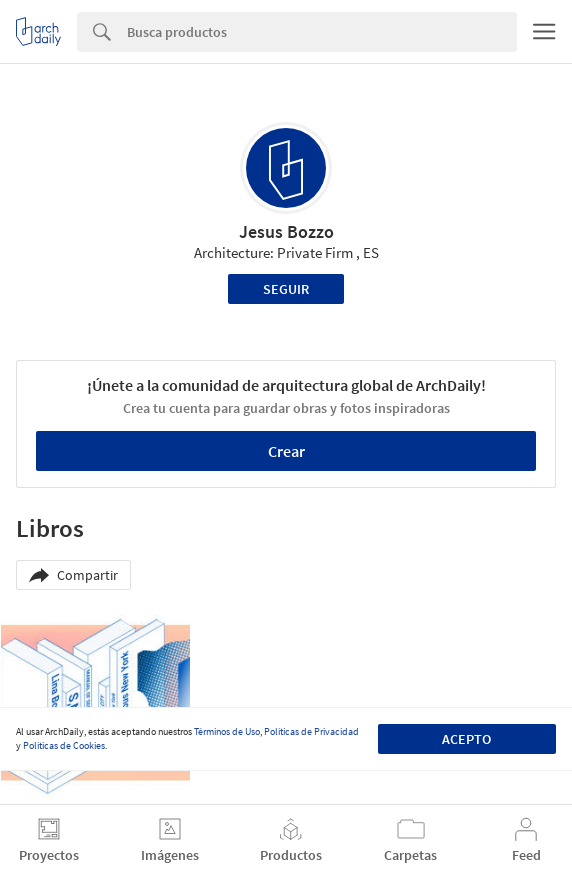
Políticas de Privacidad (311, 731)
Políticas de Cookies (64, 745)
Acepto (466, 739)
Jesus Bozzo (286, 231)
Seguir (286, 289)
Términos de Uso (227, 731)
